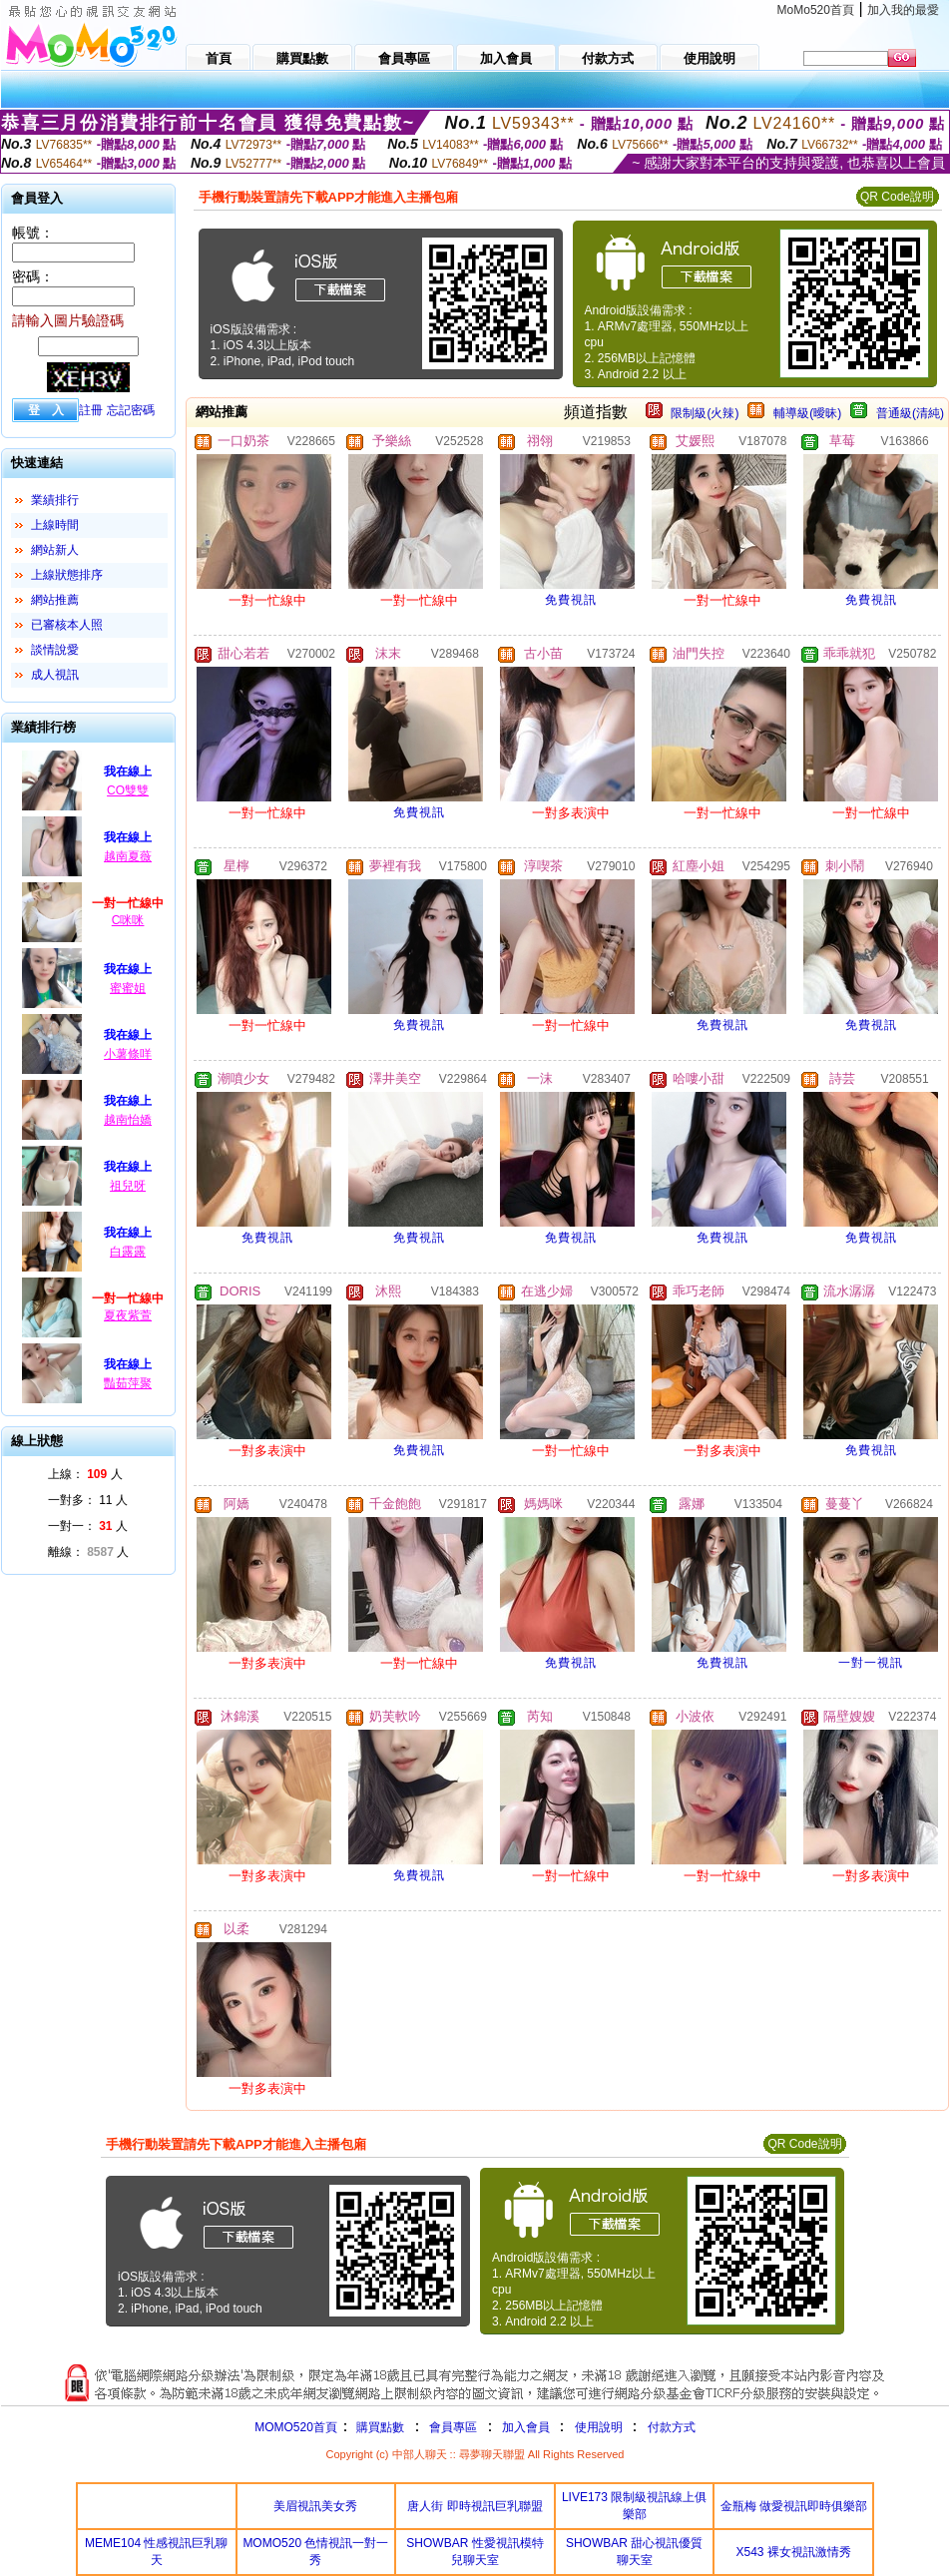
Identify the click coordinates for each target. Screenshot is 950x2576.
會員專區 (453, 2427)
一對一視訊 (870, 1663)
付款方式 (672, 2427)
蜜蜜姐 (128, 988)
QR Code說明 (897, 197)
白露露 (128, 1252)
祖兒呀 (128, 1186)
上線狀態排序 (67, 575)
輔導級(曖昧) (807, 413)
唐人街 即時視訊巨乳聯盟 (474, 2506)
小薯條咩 (128, 1054)
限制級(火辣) (704, 413)
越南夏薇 (128, 856)
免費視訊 (571, 600)
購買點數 (378, 2427)
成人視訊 (55, 675)
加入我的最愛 (903, 10)
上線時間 (55, 525)
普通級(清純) (910, 413)
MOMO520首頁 (295, 2427)
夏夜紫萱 (128, 1315)
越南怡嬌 (128, 1120)
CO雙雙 (128, 790)
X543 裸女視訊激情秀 (793, 2552)
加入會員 (526, 2427)
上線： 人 (85, 1474)
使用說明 (599, 2427)
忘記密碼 (131, 410)
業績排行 (55, 500)
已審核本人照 (67, 625)
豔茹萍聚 (128, 1383)
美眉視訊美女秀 (315, 2506)
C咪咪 (128, 920)
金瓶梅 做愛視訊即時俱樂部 (793, 2506)
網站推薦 (55, 600)
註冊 (91, 410)
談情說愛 (55, 650)
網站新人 (55, 550)
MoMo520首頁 (815, 10)
